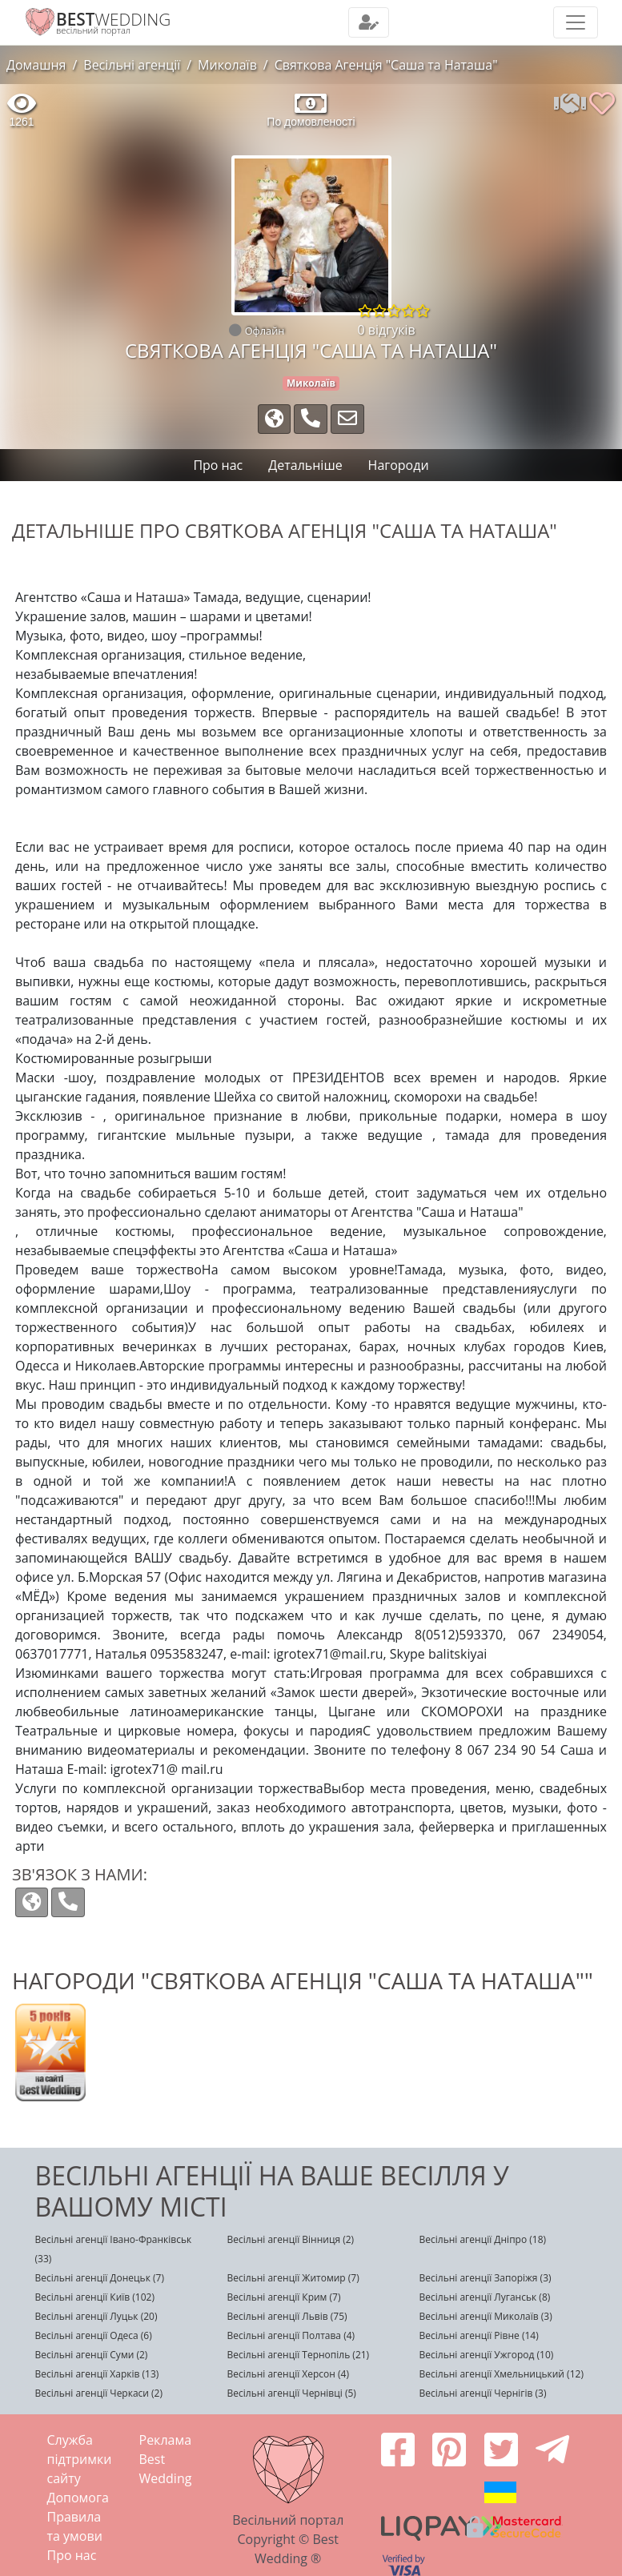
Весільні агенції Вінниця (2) (291, 2239)
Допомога (78, 2497)
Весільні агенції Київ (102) (94, 2297)
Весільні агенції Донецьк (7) (99, 2278)
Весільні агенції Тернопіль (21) (298, 2354)
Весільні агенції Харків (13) (97, 2374)
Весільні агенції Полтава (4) (291, 2335)
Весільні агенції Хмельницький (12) (501, 2374)
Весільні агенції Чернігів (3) (483, 2393)
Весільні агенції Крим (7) (284, 2297)
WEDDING (113, 19)
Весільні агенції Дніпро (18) (483, 2239)
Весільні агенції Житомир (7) (293, 2278)
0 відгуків (386, 330)
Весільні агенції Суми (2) (91, 2354)
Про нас (72, 2555)
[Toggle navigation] (368, 22)
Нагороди (398, 465)
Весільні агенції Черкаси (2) (99, 2393)
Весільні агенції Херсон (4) (288, 2374)
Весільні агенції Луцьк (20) (96, 2316)
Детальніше (305, 465)
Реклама (165, 2440)
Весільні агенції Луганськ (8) (485, 2297)
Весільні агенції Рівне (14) (479, 2335)
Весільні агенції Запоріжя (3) (485, 2278)
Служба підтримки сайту (79, 2459)
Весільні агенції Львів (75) (287, 2316)
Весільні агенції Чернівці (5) (291, 2393)
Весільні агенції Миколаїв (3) (485, 2316)
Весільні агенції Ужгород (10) (486, 2354)
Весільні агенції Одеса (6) (93, 2335)
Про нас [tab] (218, 465)
